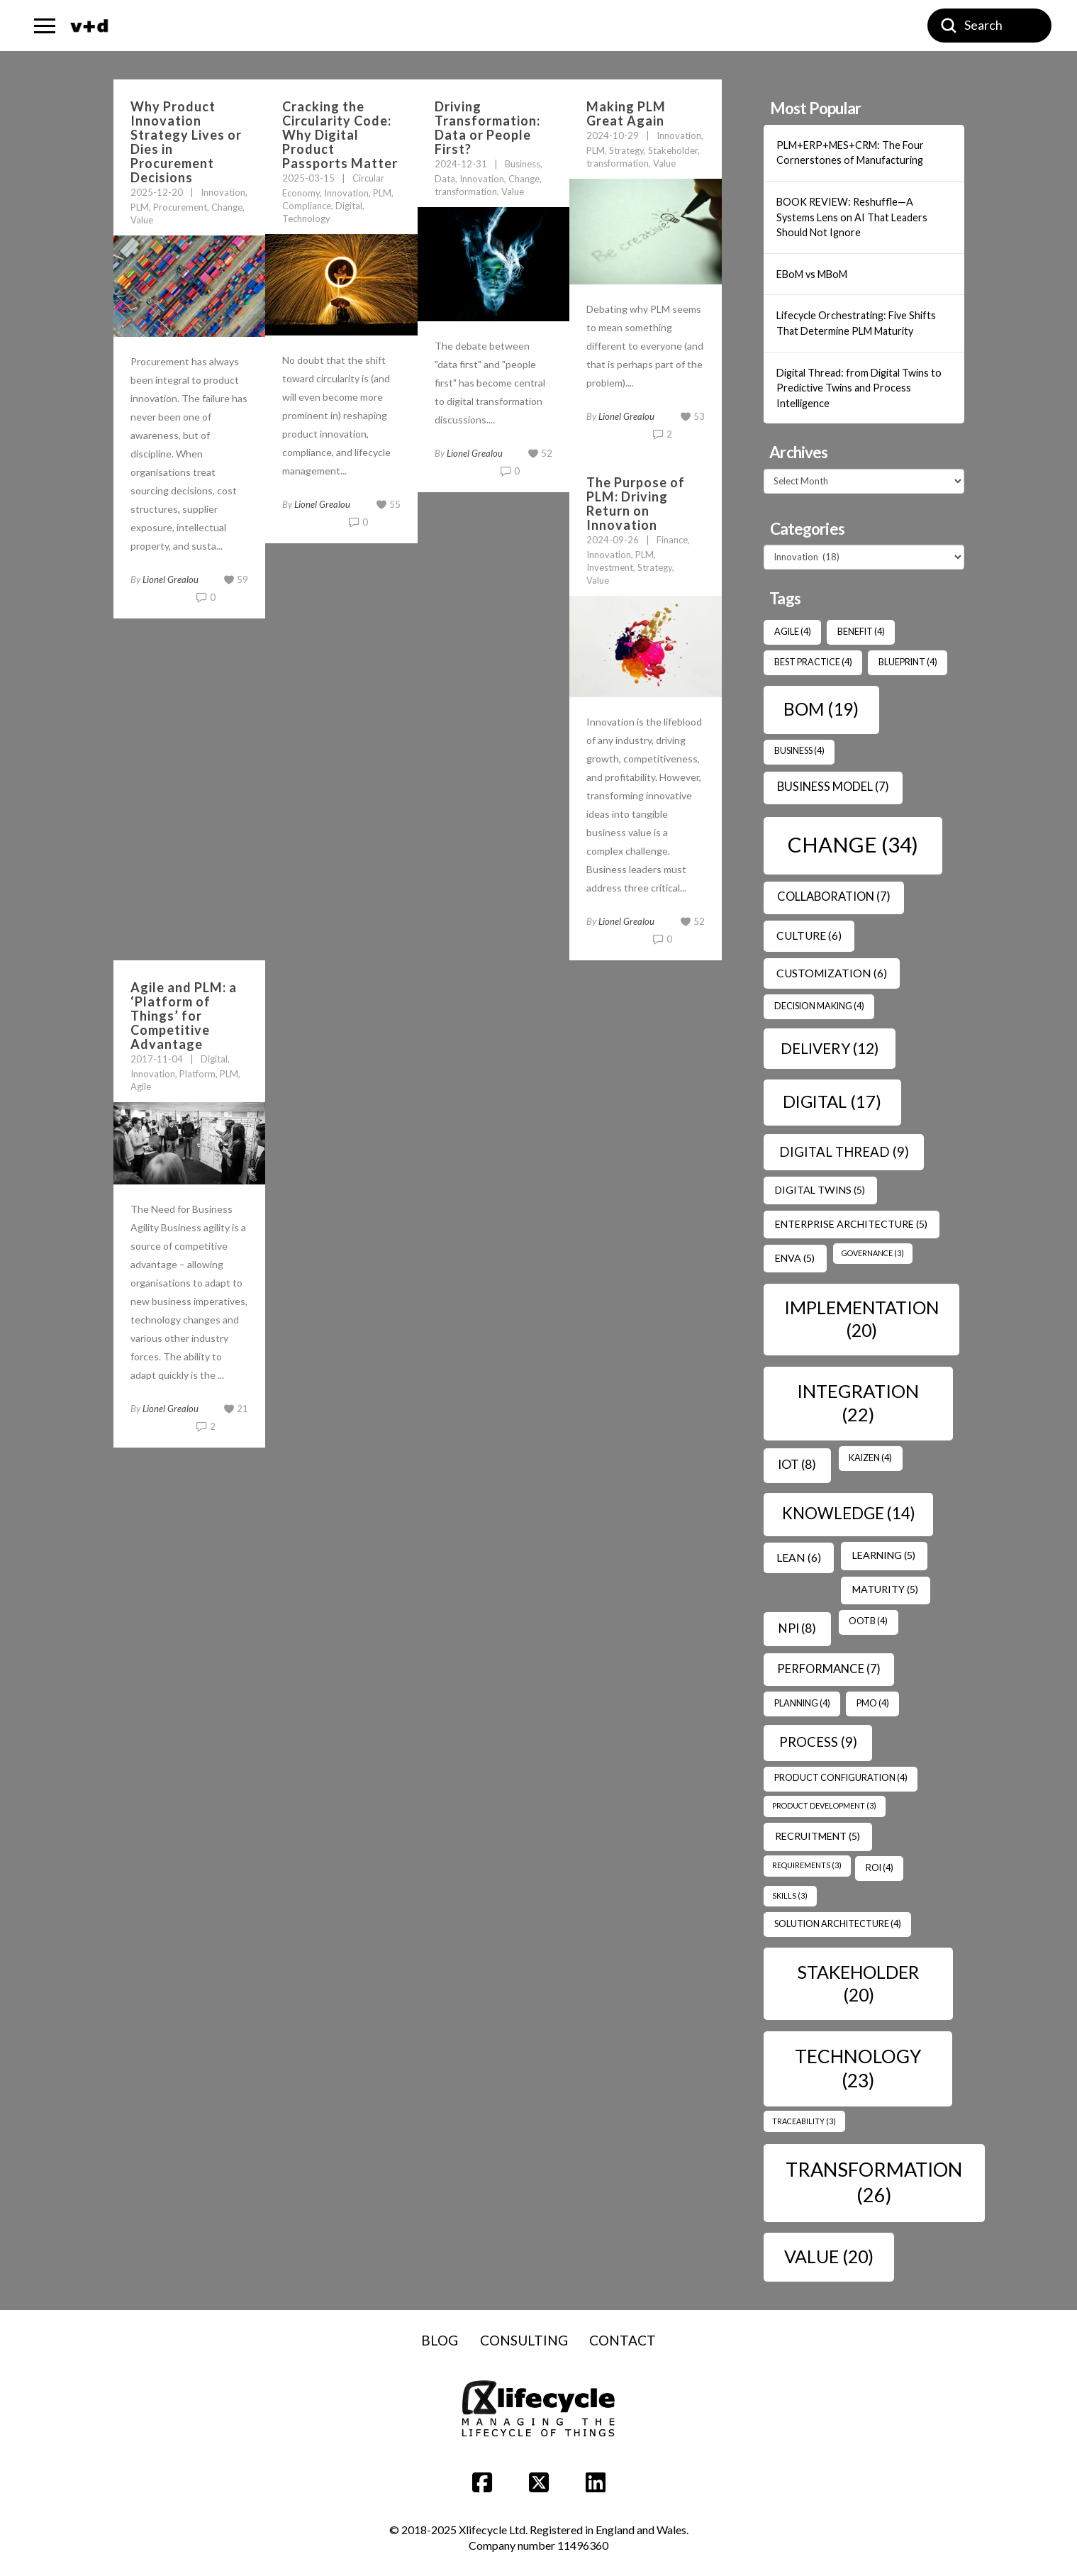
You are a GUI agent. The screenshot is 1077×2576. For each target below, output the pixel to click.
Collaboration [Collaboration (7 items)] (834, 896)
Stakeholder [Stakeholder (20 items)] (858, 1983)
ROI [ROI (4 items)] (879, 1867)
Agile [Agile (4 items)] (792, 631)
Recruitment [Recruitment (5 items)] (817, 1836)
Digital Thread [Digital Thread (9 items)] (844, 1152)
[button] (45, 25)
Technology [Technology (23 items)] (858, 2068)
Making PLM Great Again (626, 113)
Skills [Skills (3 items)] (790, 1895)
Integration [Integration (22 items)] (858, 1402)
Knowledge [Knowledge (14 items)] (848, 1513)
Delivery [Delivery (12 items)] (829, 1048)
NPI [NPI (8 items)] (797, 1628)
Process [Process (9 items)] (818, 1742)
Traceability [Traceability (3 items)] (804, 2121)
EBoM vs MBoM (811, 274)
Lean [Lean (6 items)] (798, 1557)
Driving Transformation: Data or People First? (487, 127)
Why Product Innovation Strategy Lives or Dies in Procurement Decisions (186, 141)
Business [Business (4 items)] (799, 750)
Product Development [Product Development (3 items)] (824, 1805)
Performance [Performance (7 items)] (829, 1669)
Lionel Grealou (171, 579)
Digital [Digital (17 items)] (832, 1101)
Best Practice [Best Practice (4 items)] (813, 662)
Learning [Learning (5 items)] (883, 1555)
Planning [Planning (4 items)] (802, 1703)
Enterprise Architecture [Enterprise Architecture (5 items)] (851, 1224)
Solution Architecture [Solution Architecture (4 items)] (837, 1924)
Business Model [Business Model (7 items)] (833, 786)
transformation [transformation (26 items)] (874, 2182)
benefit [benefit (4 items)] (861, 631)
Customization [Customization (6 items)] (831, 973)
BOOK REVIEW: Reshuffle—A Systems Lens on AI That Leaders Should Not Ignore (851, 217)
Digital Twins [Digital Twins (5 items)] (820, 1190)
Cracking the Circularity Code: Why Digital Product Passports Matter (340, 134)
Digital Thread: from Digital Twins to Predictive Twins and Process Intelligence (859, 388)
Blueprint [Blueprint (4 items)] (907, 662)
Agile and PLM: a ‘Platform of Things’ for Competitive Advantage (183, 1015)
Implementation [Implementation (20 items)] (861, 1318)
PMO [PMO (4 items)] (872, 1703)
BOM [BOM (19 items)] (821, 709)
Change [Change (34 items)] (853, 844)
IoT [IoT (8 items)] (797, 1464)
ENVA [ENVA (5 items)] (795, 1258)
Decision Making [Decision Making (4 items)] (819, 1006)
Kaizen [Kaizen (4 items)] (870, 1458)
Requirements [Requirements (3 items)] (807, 1865)
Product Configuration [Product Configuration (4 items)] (841, 1777)
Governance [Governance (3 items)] (873, 1253)
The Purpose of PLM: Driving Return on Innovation (635, 503)
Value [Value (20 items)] (829, 2256)
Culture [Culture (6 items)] (809, 935)
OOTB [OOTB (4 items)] (868, 1621)
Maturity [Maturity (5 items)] (885, 1589)
